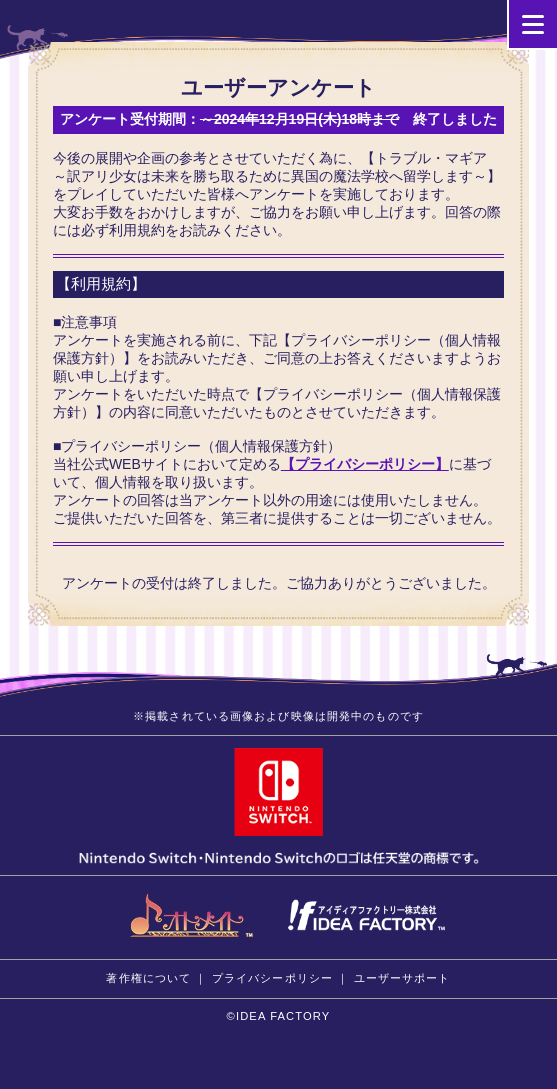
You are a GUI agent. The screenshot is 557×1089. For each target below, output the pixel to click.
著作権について (148, 978)
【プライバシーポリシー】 (365, 464)
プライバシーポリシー (272, 978)
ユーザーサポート (402, 978)
